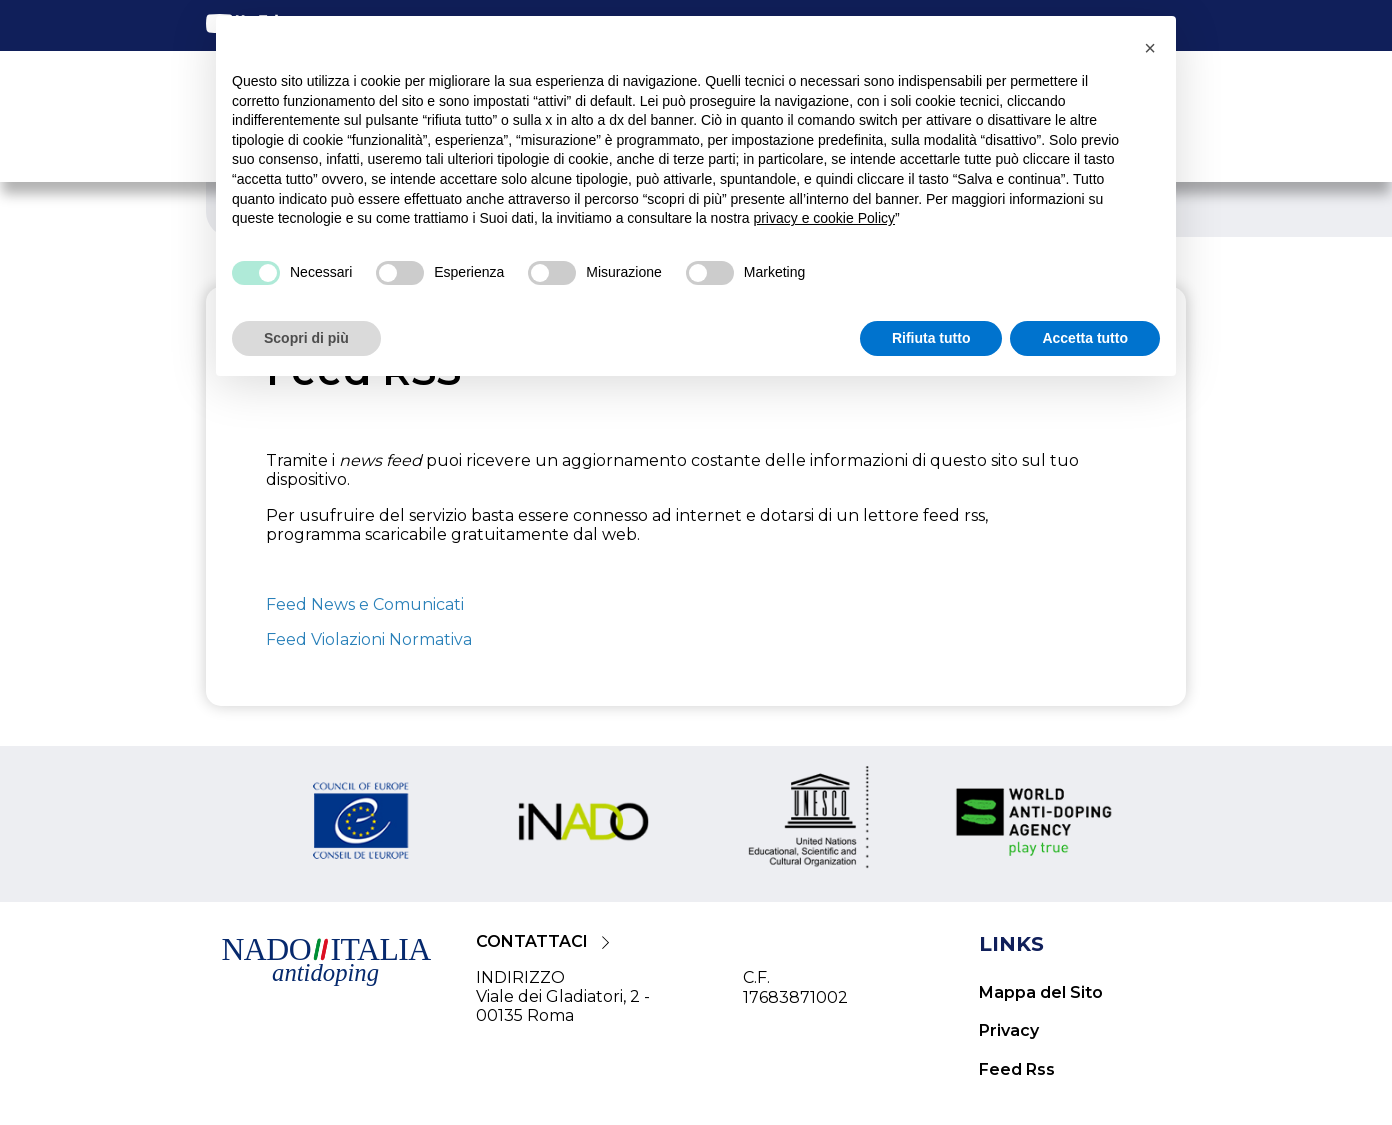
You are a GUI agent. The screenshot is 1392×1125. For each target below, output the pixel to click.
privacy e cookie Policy (824, 218)
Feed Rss (1017, 1069)
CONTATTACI (532, 941)
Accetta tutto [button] (1085, 338)
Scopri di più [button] (306, 338)
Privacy (1009, 1030)
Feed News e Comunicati (365, 604)
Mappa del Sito (1041, 992)
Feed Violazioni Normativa (369, 639)
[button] (1150, 48)
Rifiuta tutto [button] (931, 338)
